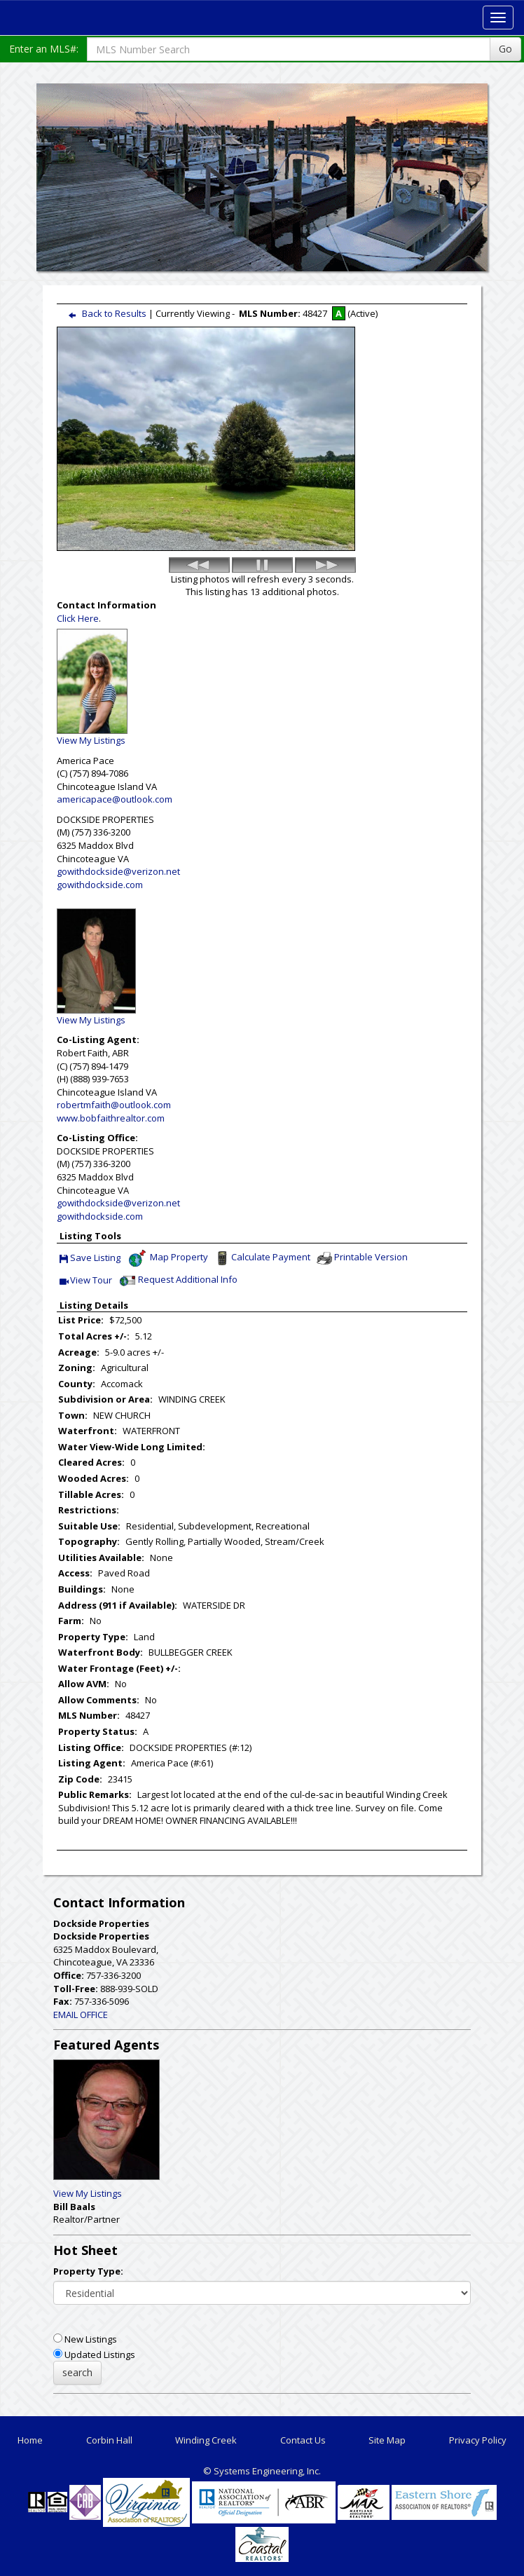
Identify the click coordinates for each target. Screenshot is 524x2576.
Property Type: (88, 2271)
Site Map (387, 2440)
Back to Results (104, 313)
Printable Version (361, 1258)
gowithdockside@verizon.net (118, 871)
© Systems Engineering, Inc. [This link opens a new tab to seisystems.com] (262, 2471)
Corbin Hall (109, 2440)
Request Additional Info (177, 1280)
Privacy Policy (477, 2440)
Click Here (78, 618)
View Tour (85, 1281)
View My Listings (87, 2193)
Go (505, 48)
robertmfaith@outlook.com (114, 1104)
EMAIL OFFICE (80, 2014)
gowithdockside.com (100, 884)
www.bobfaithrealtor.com (111, 1118)
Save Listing (90, 1258)
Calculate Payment (261, 1258)
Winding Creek (206, 2440)
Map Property (167, 1258)
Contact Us (303, 2440)
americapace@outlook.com (114, 799)
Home (30, 2440)
